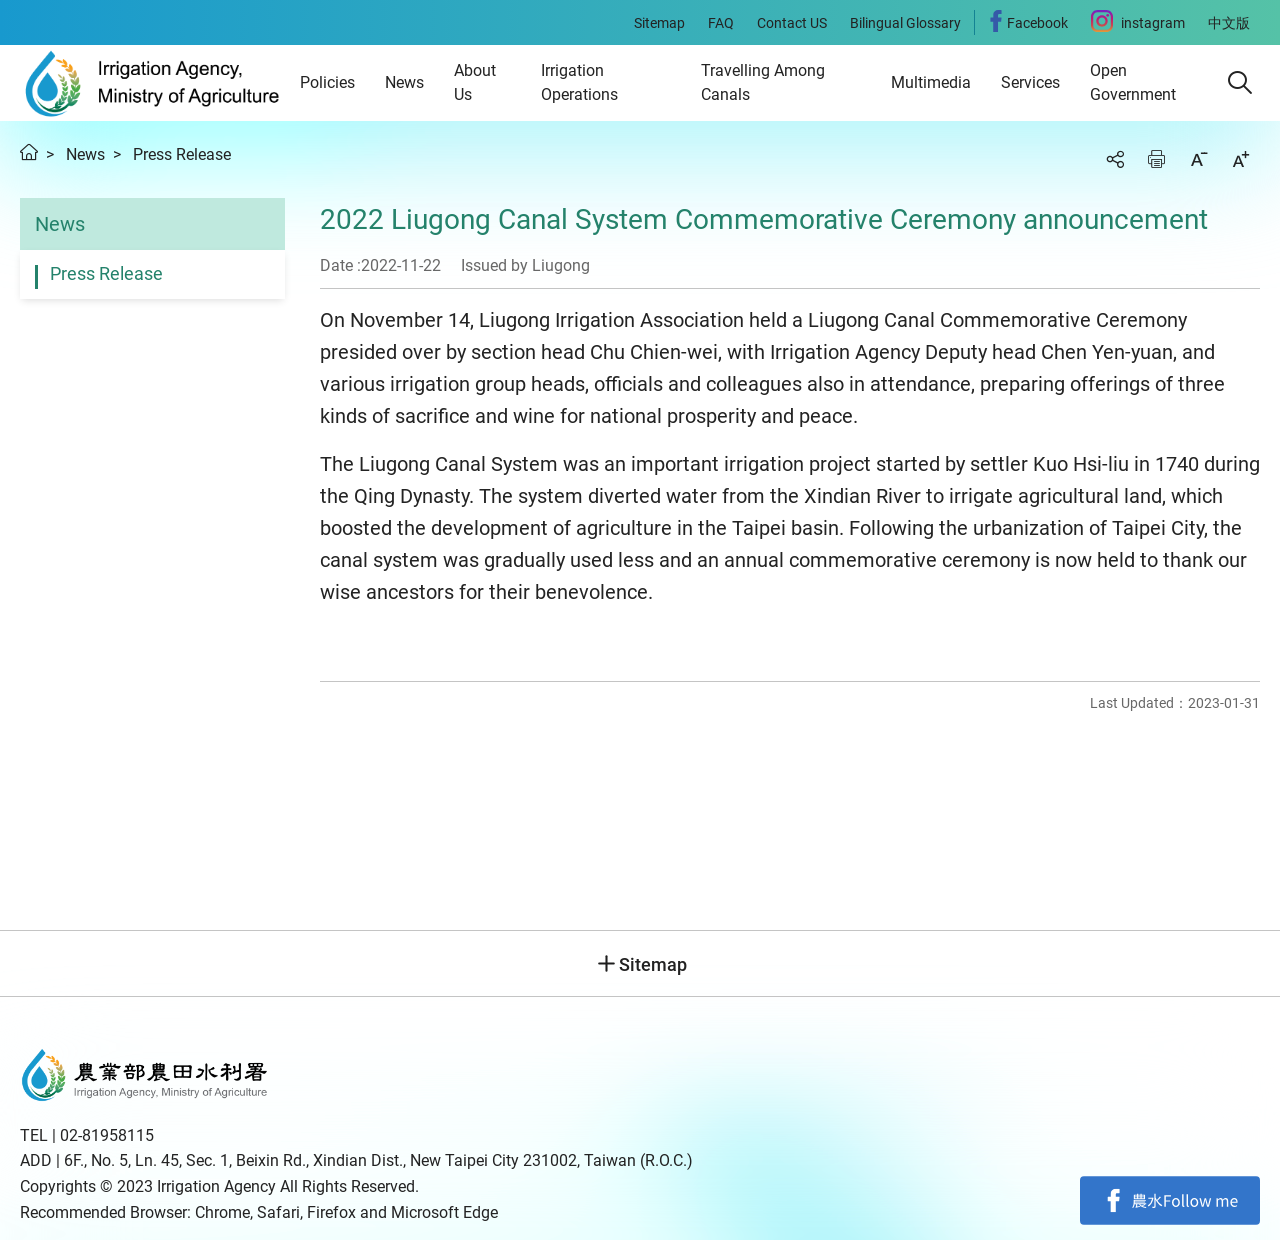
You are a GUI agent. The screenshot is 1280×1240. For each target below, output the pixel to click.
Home (29, 152)
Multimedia (931, 82)
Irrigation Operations (579, 82)
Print (1157, 159)
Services (1030, 82)
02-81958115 (107, 1135)
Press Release (182, 154)
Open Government (1133, 82)
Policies (327, 82)
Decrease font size (1199, 159)
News (404, 82)
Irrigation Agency (152, 83)
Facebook (1170, 1200)
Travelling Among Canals (763, 82)
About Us (475, 82)
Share (1115, 159)
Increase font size (1241, 159)
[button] (1240, 83)
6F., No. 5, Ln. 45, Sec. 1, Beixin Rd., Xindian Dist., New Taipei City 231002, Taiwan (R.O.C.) (378, 1160)
